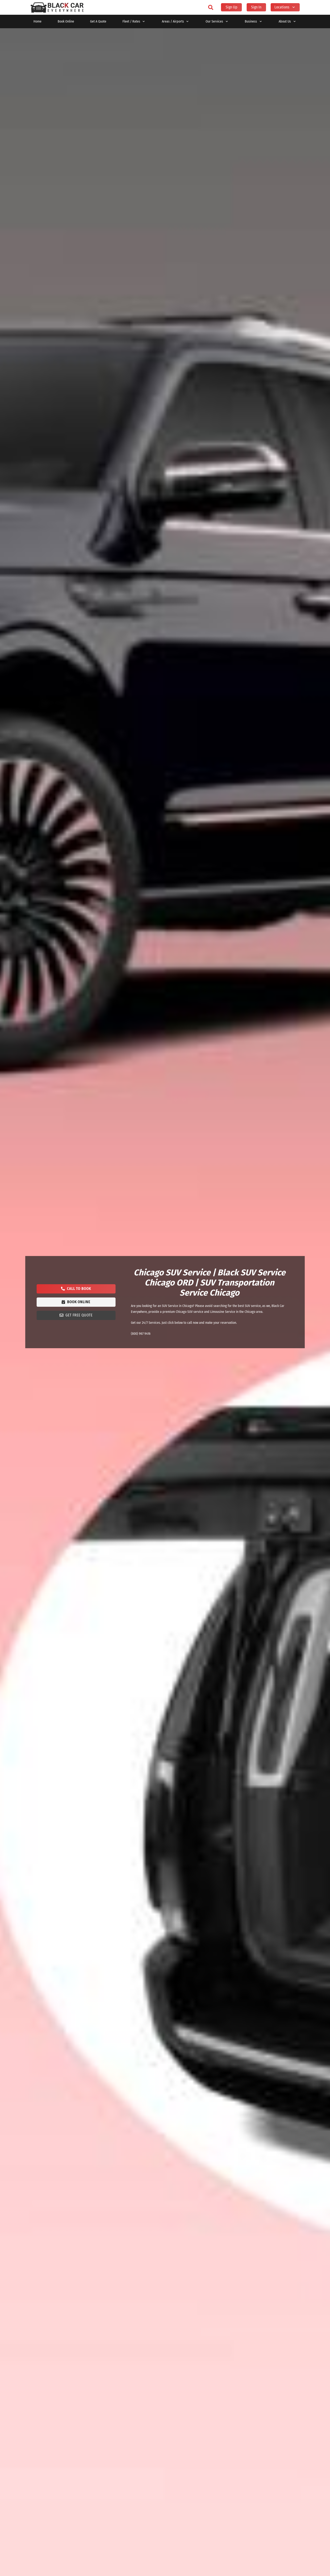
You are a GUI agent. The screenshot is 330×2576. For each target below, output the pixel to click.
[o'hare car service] (57, 7)
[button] (210, 7)
